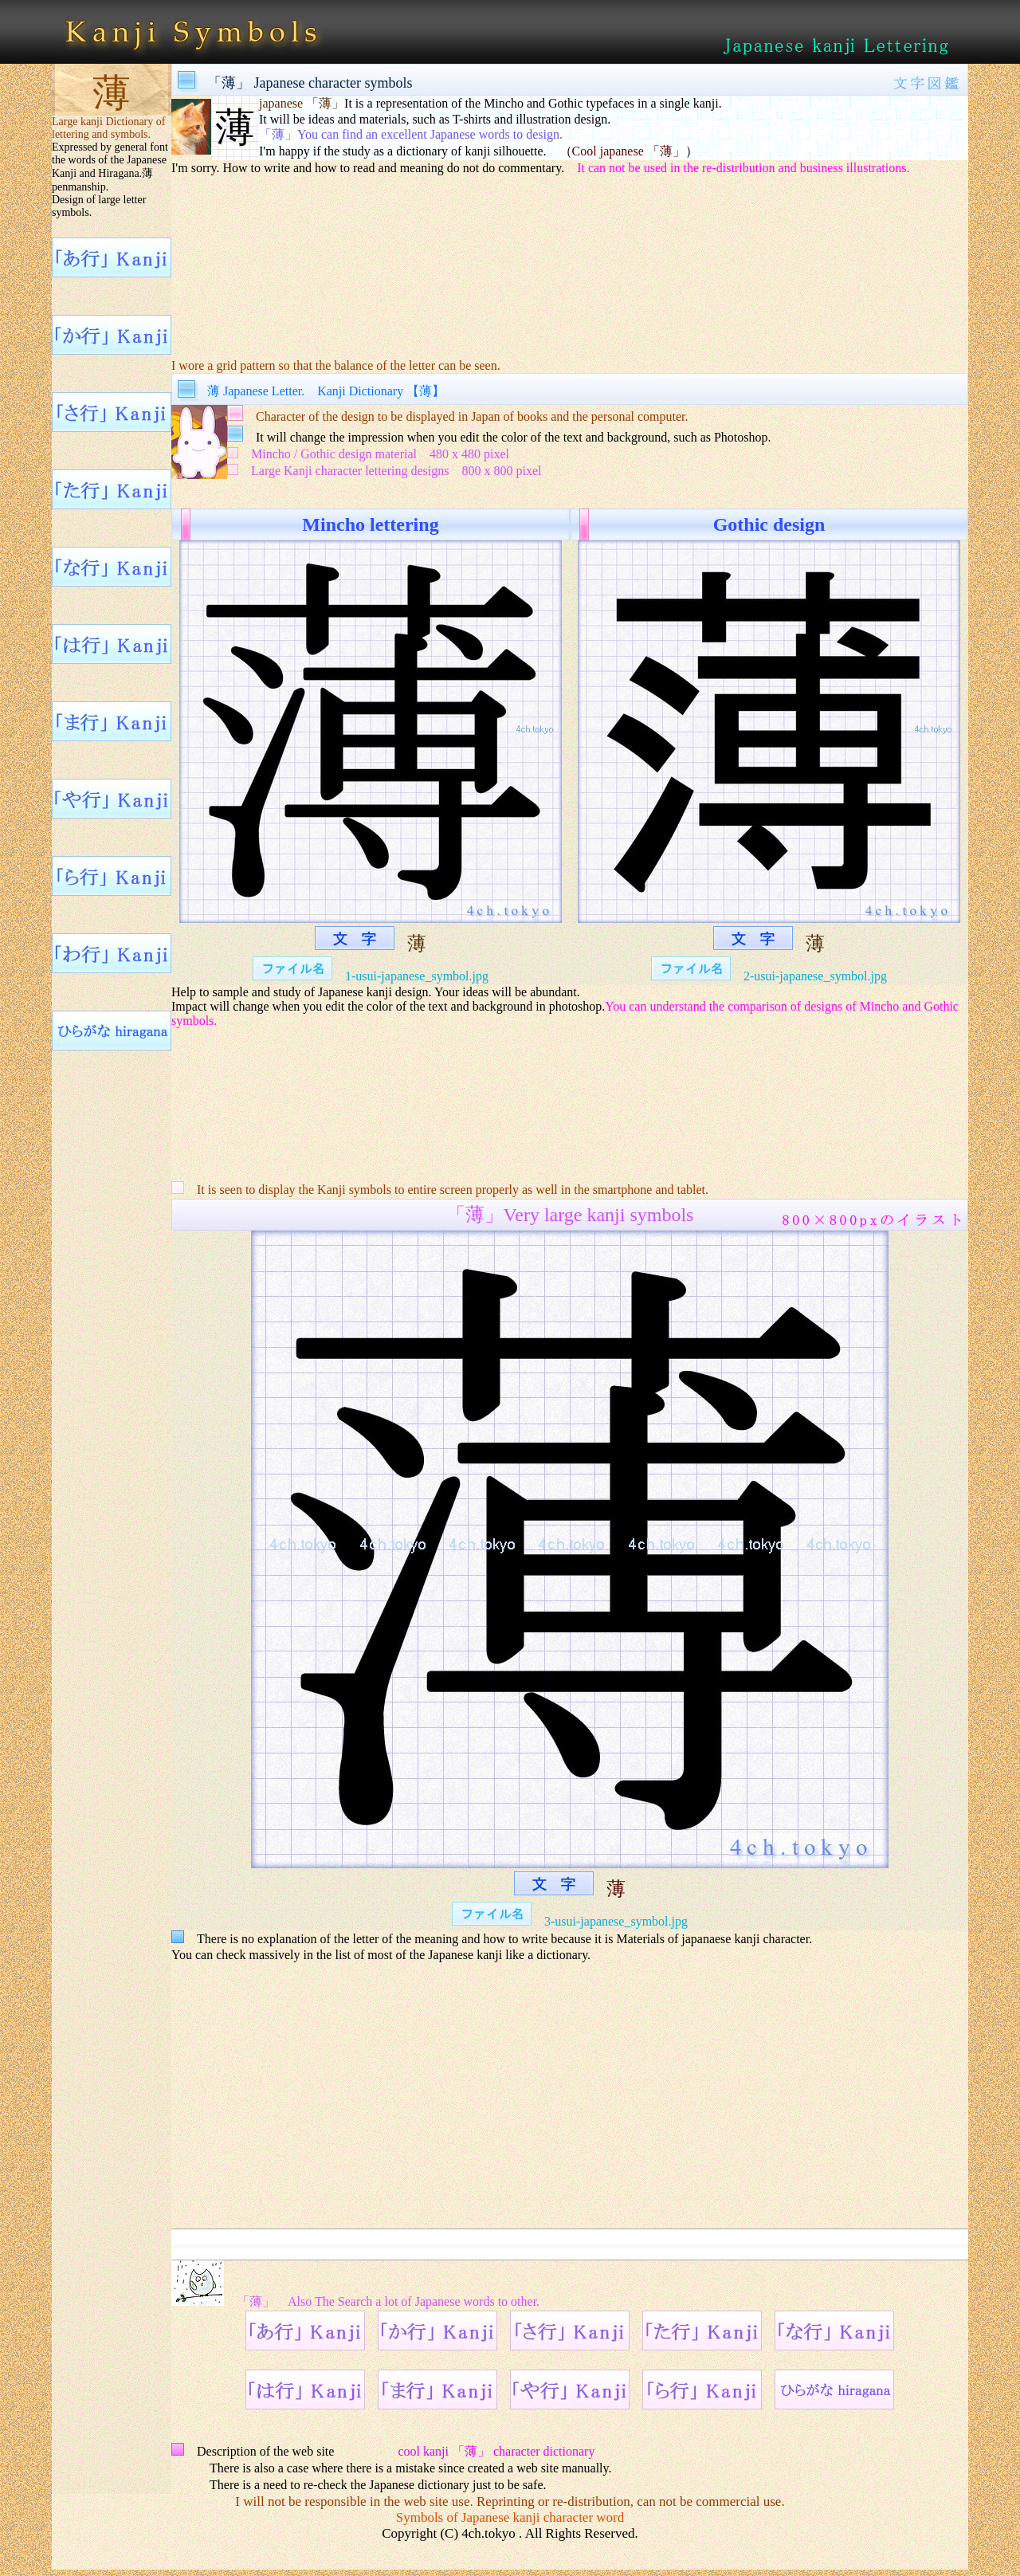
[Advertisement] (570, 256)
